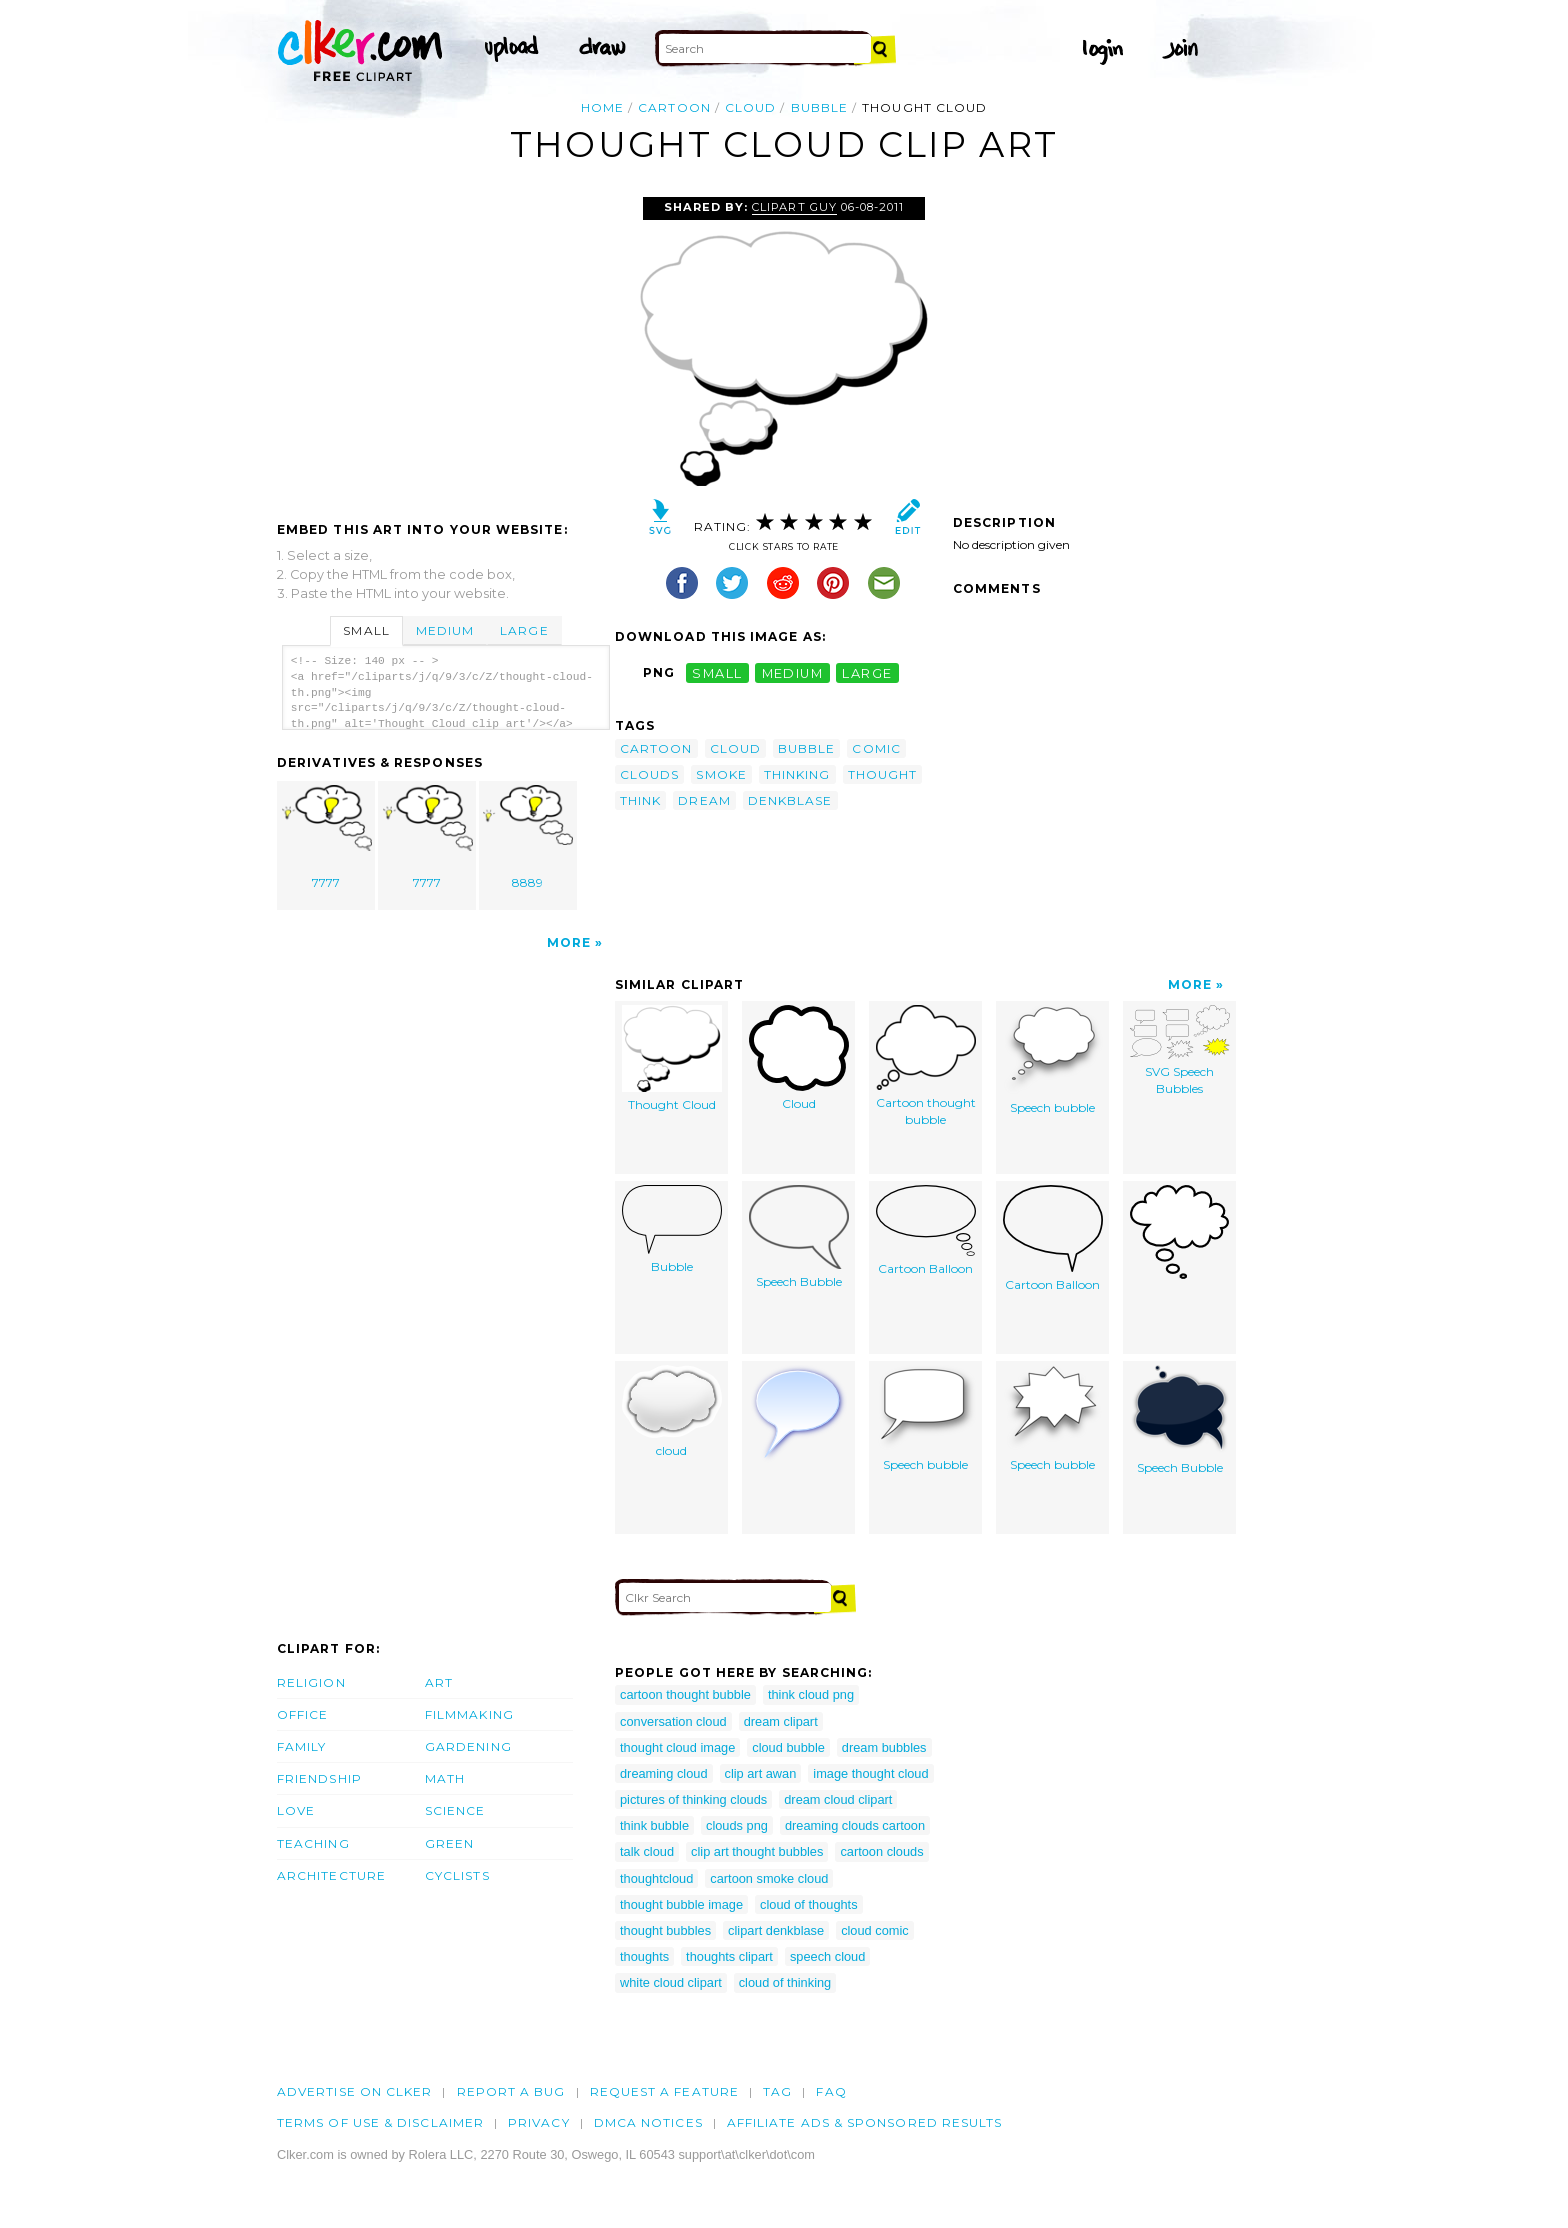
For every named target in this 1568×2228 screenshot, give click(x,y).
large (867, 672)
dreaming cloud (664, 1773)
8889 (528, 837)
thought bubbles (665, 1930)
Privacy (539, 2122)
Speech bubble (1053, 1060)
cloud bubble (788, 1747)
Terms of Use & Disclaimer (380, 2122)
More (569, 942)
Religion (311, 1682)
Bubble (672, 1229)
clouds (649, 774)
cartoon (674, 107)
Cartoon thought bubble (926, 1066)
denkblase (790, 800)
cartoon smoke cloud (769, 1878)
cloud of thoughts (808, 1904)
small (717, 672)
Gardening (468, 1746)
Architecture (331, 1875)
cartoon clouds (881, 1851)
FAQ (831, 2091)
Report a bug (511, 2091)
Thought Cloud (672, 1058)
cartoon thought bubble (685, 1694)
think (640, 800)
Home (602, 107)
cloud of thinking (785, 1982)
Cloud (799, 1058)
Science (455, 1810)
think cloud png (811, 1694)
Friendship (319, 1778)
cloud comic (875, 1930)
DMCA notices (648, 2122)
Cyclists (457, 1875)
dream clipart (781, 1721)
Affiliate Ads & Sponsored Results (865, 2122)
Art (439, 1682)
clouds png (737, 1825)
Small (366, 630)
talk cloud (647, 1851)
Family (301, 1746)
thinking (797, 774)
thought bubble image (681, 1904)
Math (445, 1778)
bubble (819, 107)
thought (883, 774)
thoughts (644, 1956)
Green (449, 1843)
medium (793, 672)
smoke (721, 774)
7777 (327, 837)
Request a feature (664, 2091)
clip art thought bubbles (757, 1851)
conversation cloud (673, 1721)
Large (524, 630)
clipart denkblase (776, 1930)
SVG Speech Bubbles (1180, 1050)
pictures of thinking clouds (693, 1799)
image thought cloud (870, 1773)
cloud (750, 107)
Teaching (313, 1843)
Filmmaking (469, 1714)
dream (704, 800)
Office (302, 1714)
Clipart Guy (794, 207)
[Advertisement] (445, 347)
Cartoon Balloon (926, 1230)
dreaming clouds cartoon (855, 1825)
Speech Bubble (799, 1237)
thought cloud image (677, 1747)
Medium (445, 630)
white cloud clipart (671, 1982)
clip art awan (761, 1773)
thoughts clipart (729, 1956)
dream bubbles (884, 1747)
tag (777, 2091)
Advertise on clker (354, 2091)
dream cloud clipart (838, 1799)
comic (876, 748)
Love (296, 1810)
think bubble (654, 1825)
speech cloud (827, 1956)
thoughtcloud (656, 1878)
